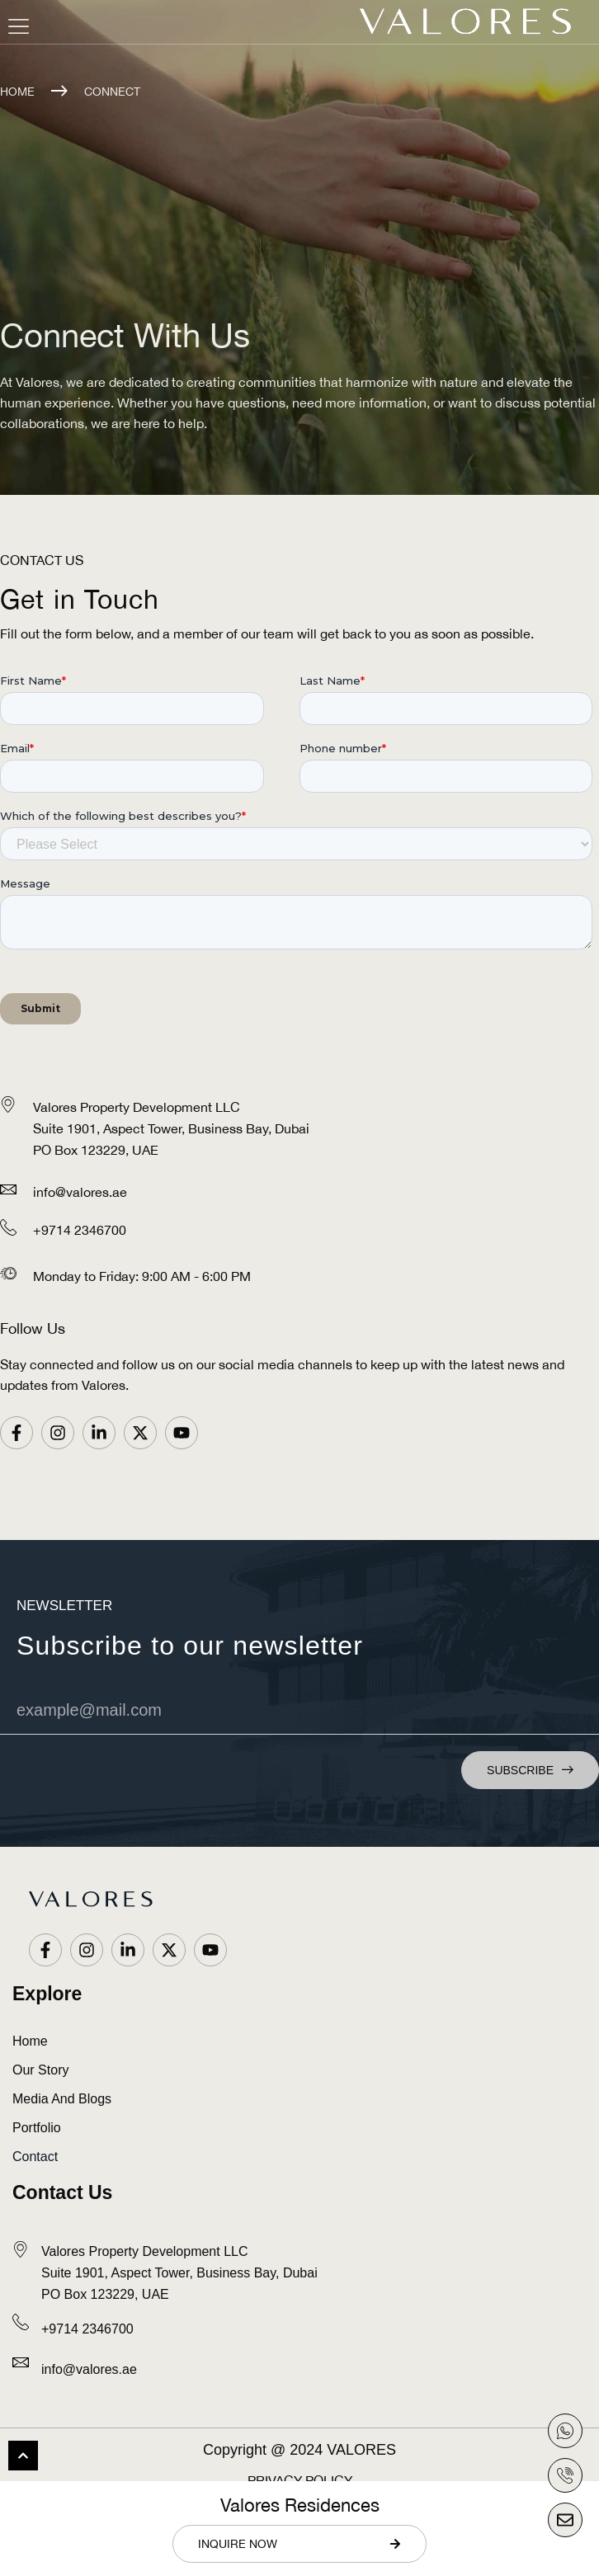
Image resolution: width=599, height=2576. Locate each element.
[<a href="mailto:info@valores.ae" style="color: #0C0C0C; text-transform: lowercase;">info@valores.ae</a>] (20, 2362)
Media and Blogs (61, 2099)
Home (17, 91)
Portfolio (36, 2128)
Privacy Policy (300, 2480)
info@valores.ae (80, 1191)
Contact (35, 2157)
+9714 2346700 (79, 1229)
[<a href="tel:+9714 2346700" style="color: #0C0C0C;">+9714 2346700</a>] (20, 2322)
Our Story (40, 2070)
